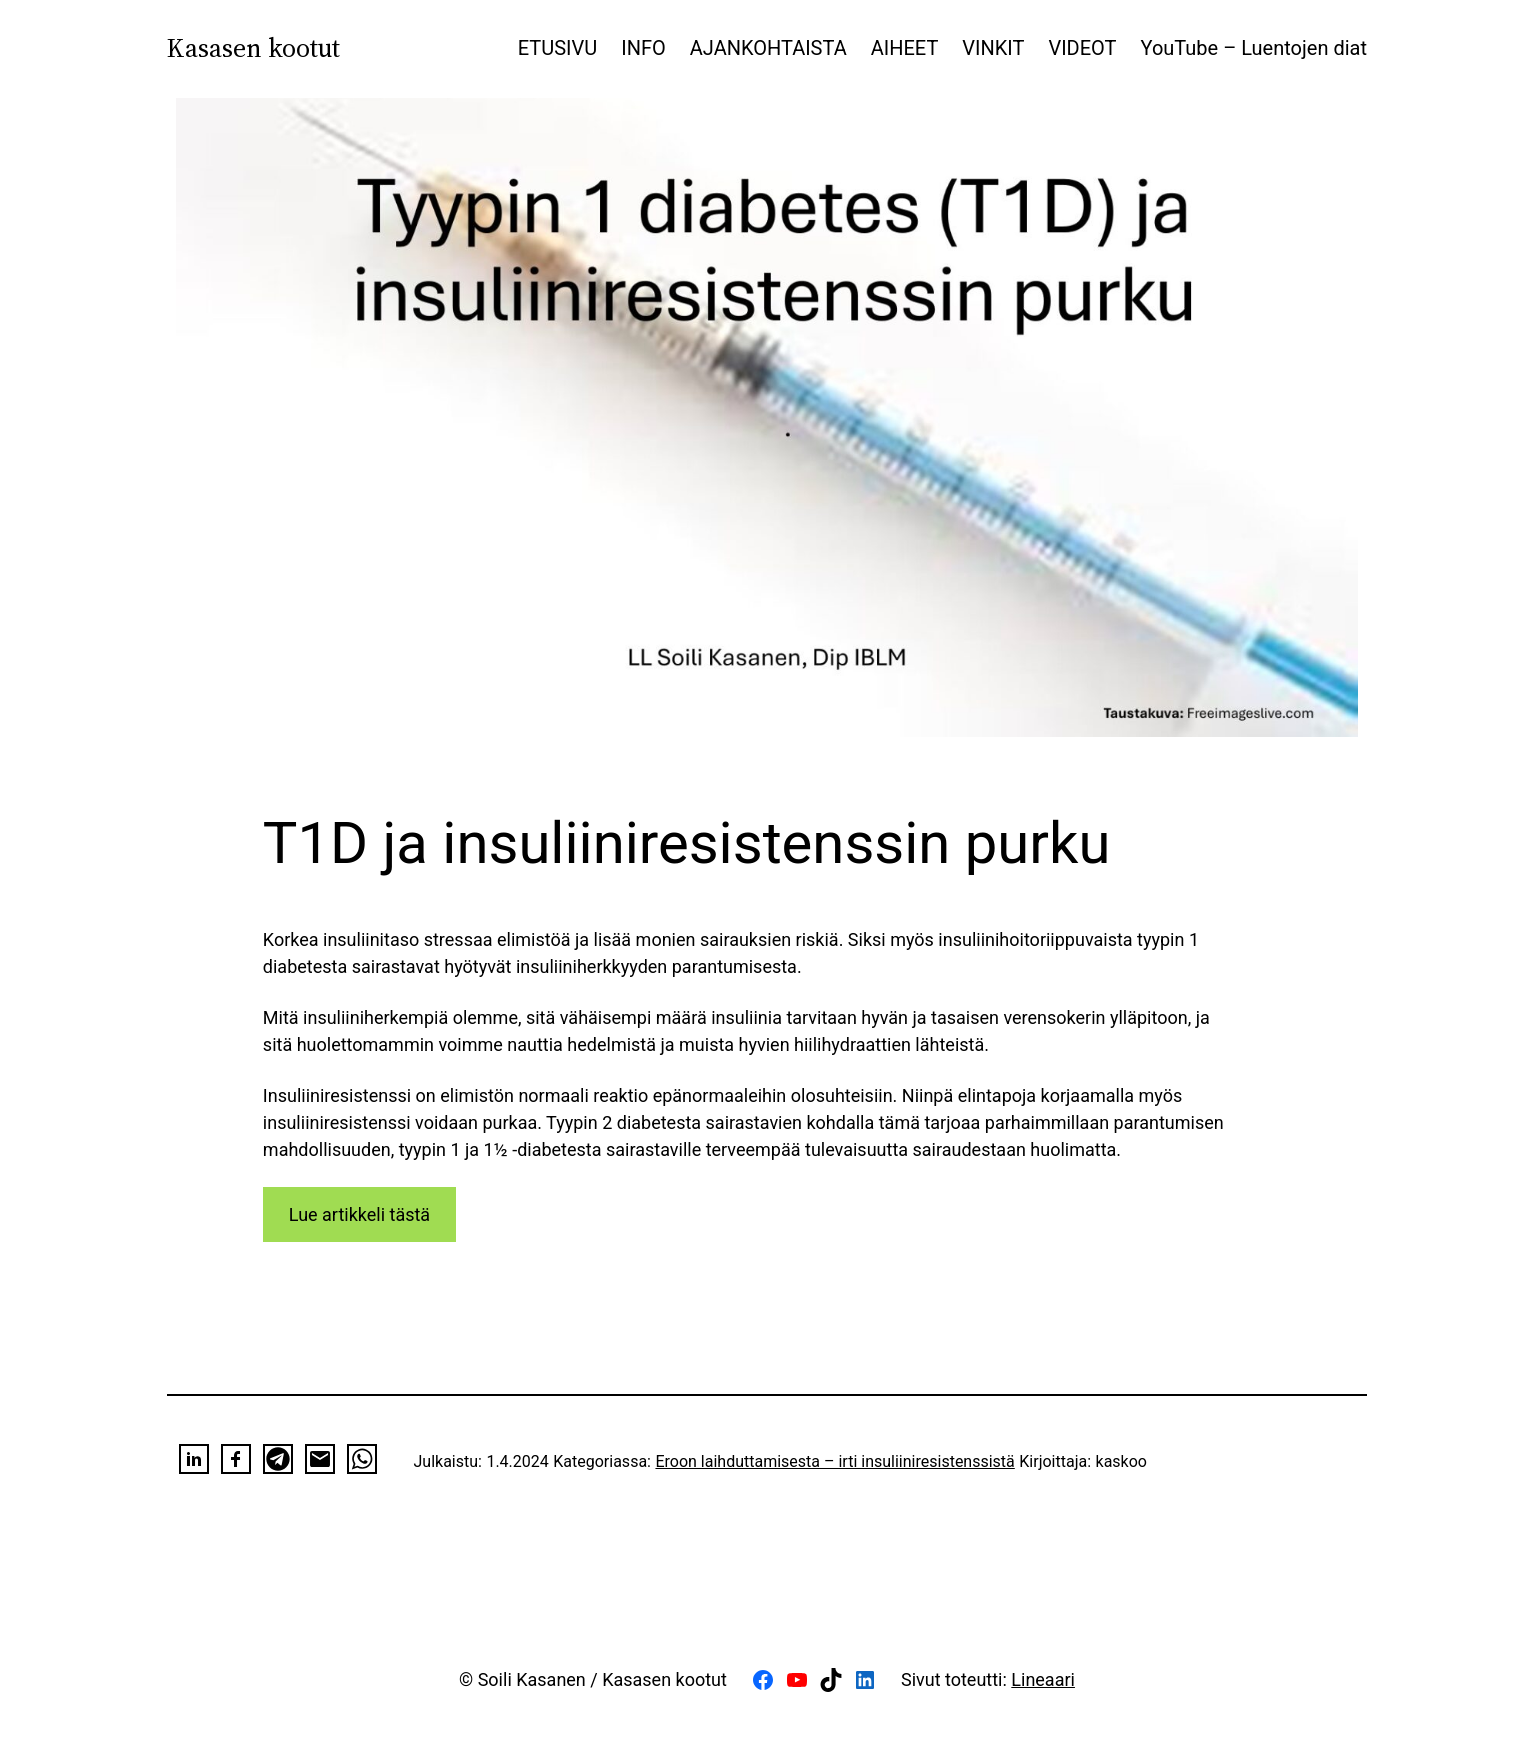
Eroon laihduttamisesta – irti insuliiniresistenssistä (834, 1461)
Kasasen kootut (253, 48)
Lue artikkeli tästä (359, 1214)
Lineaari (1043, 1679)
